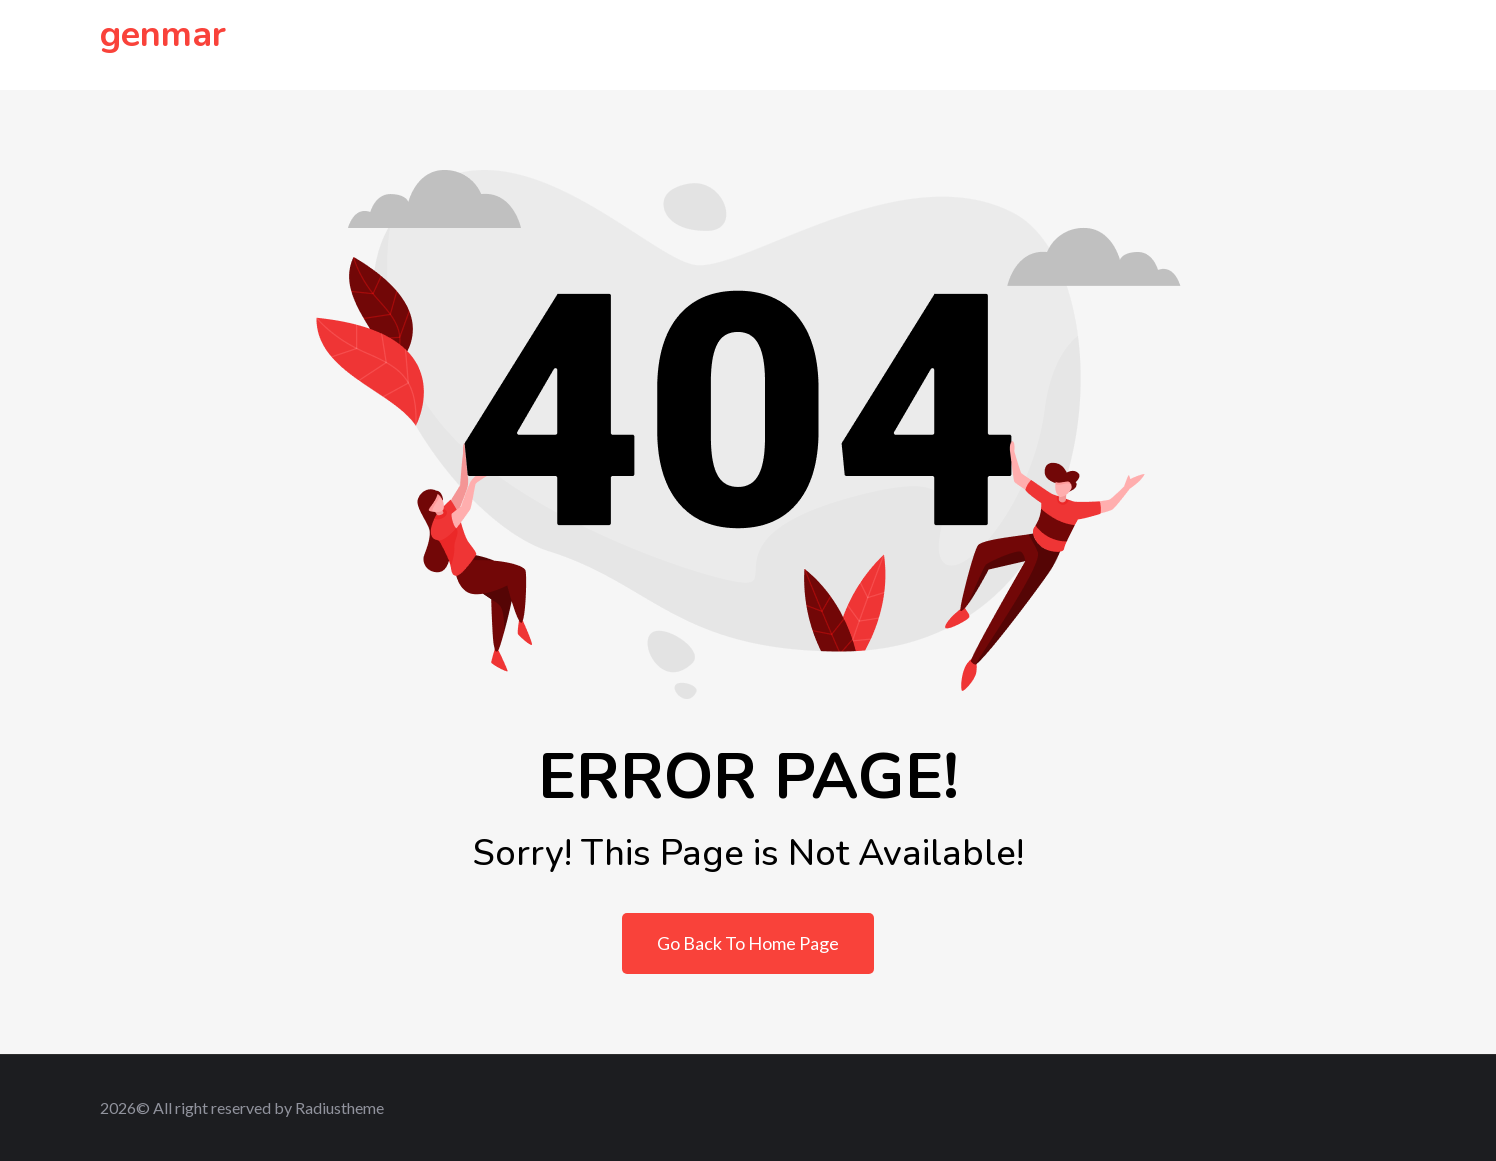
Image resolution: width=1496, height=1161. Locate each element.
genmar (163, 34)
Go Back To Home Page (748, 943)
